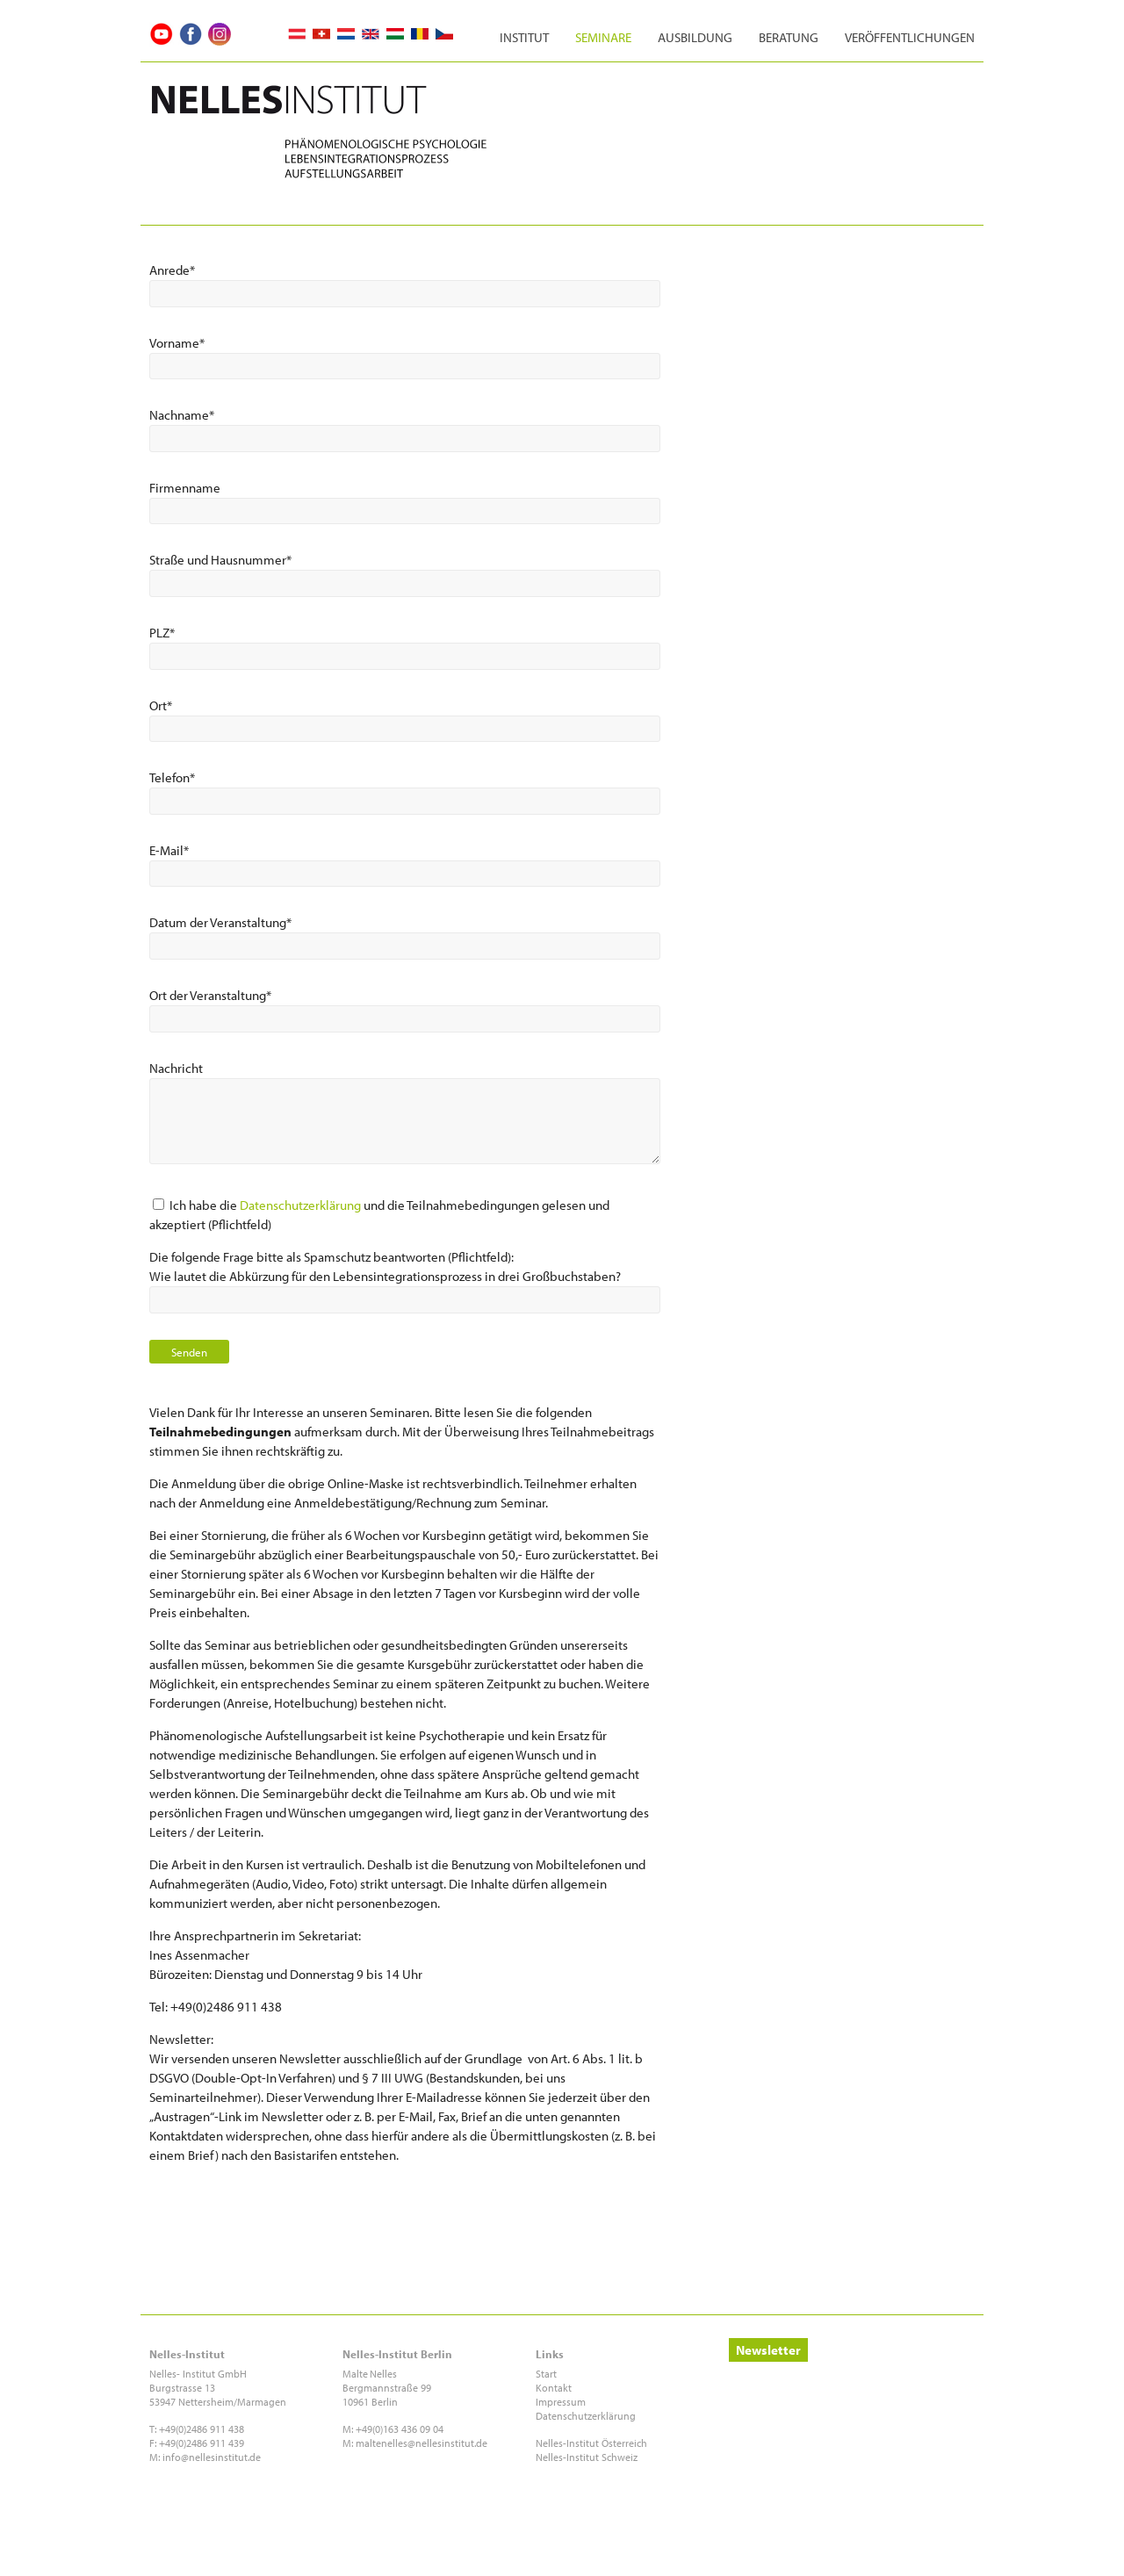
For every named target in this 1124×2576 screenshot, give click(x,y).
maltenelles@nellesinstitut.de (421, 2443)
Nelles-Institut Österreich (591, 2443)
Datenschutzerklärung (300, 1205)
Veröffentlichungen (910, 37)
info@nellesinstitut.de (211, 2457)
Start (546, 2373)
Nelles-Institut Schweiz (587, 2457)
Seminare (603, 37)
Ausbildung (695, 37)
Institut (524, 37)
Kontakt (554, 2387)
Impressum (561, 2401)
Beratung (788, 37)
